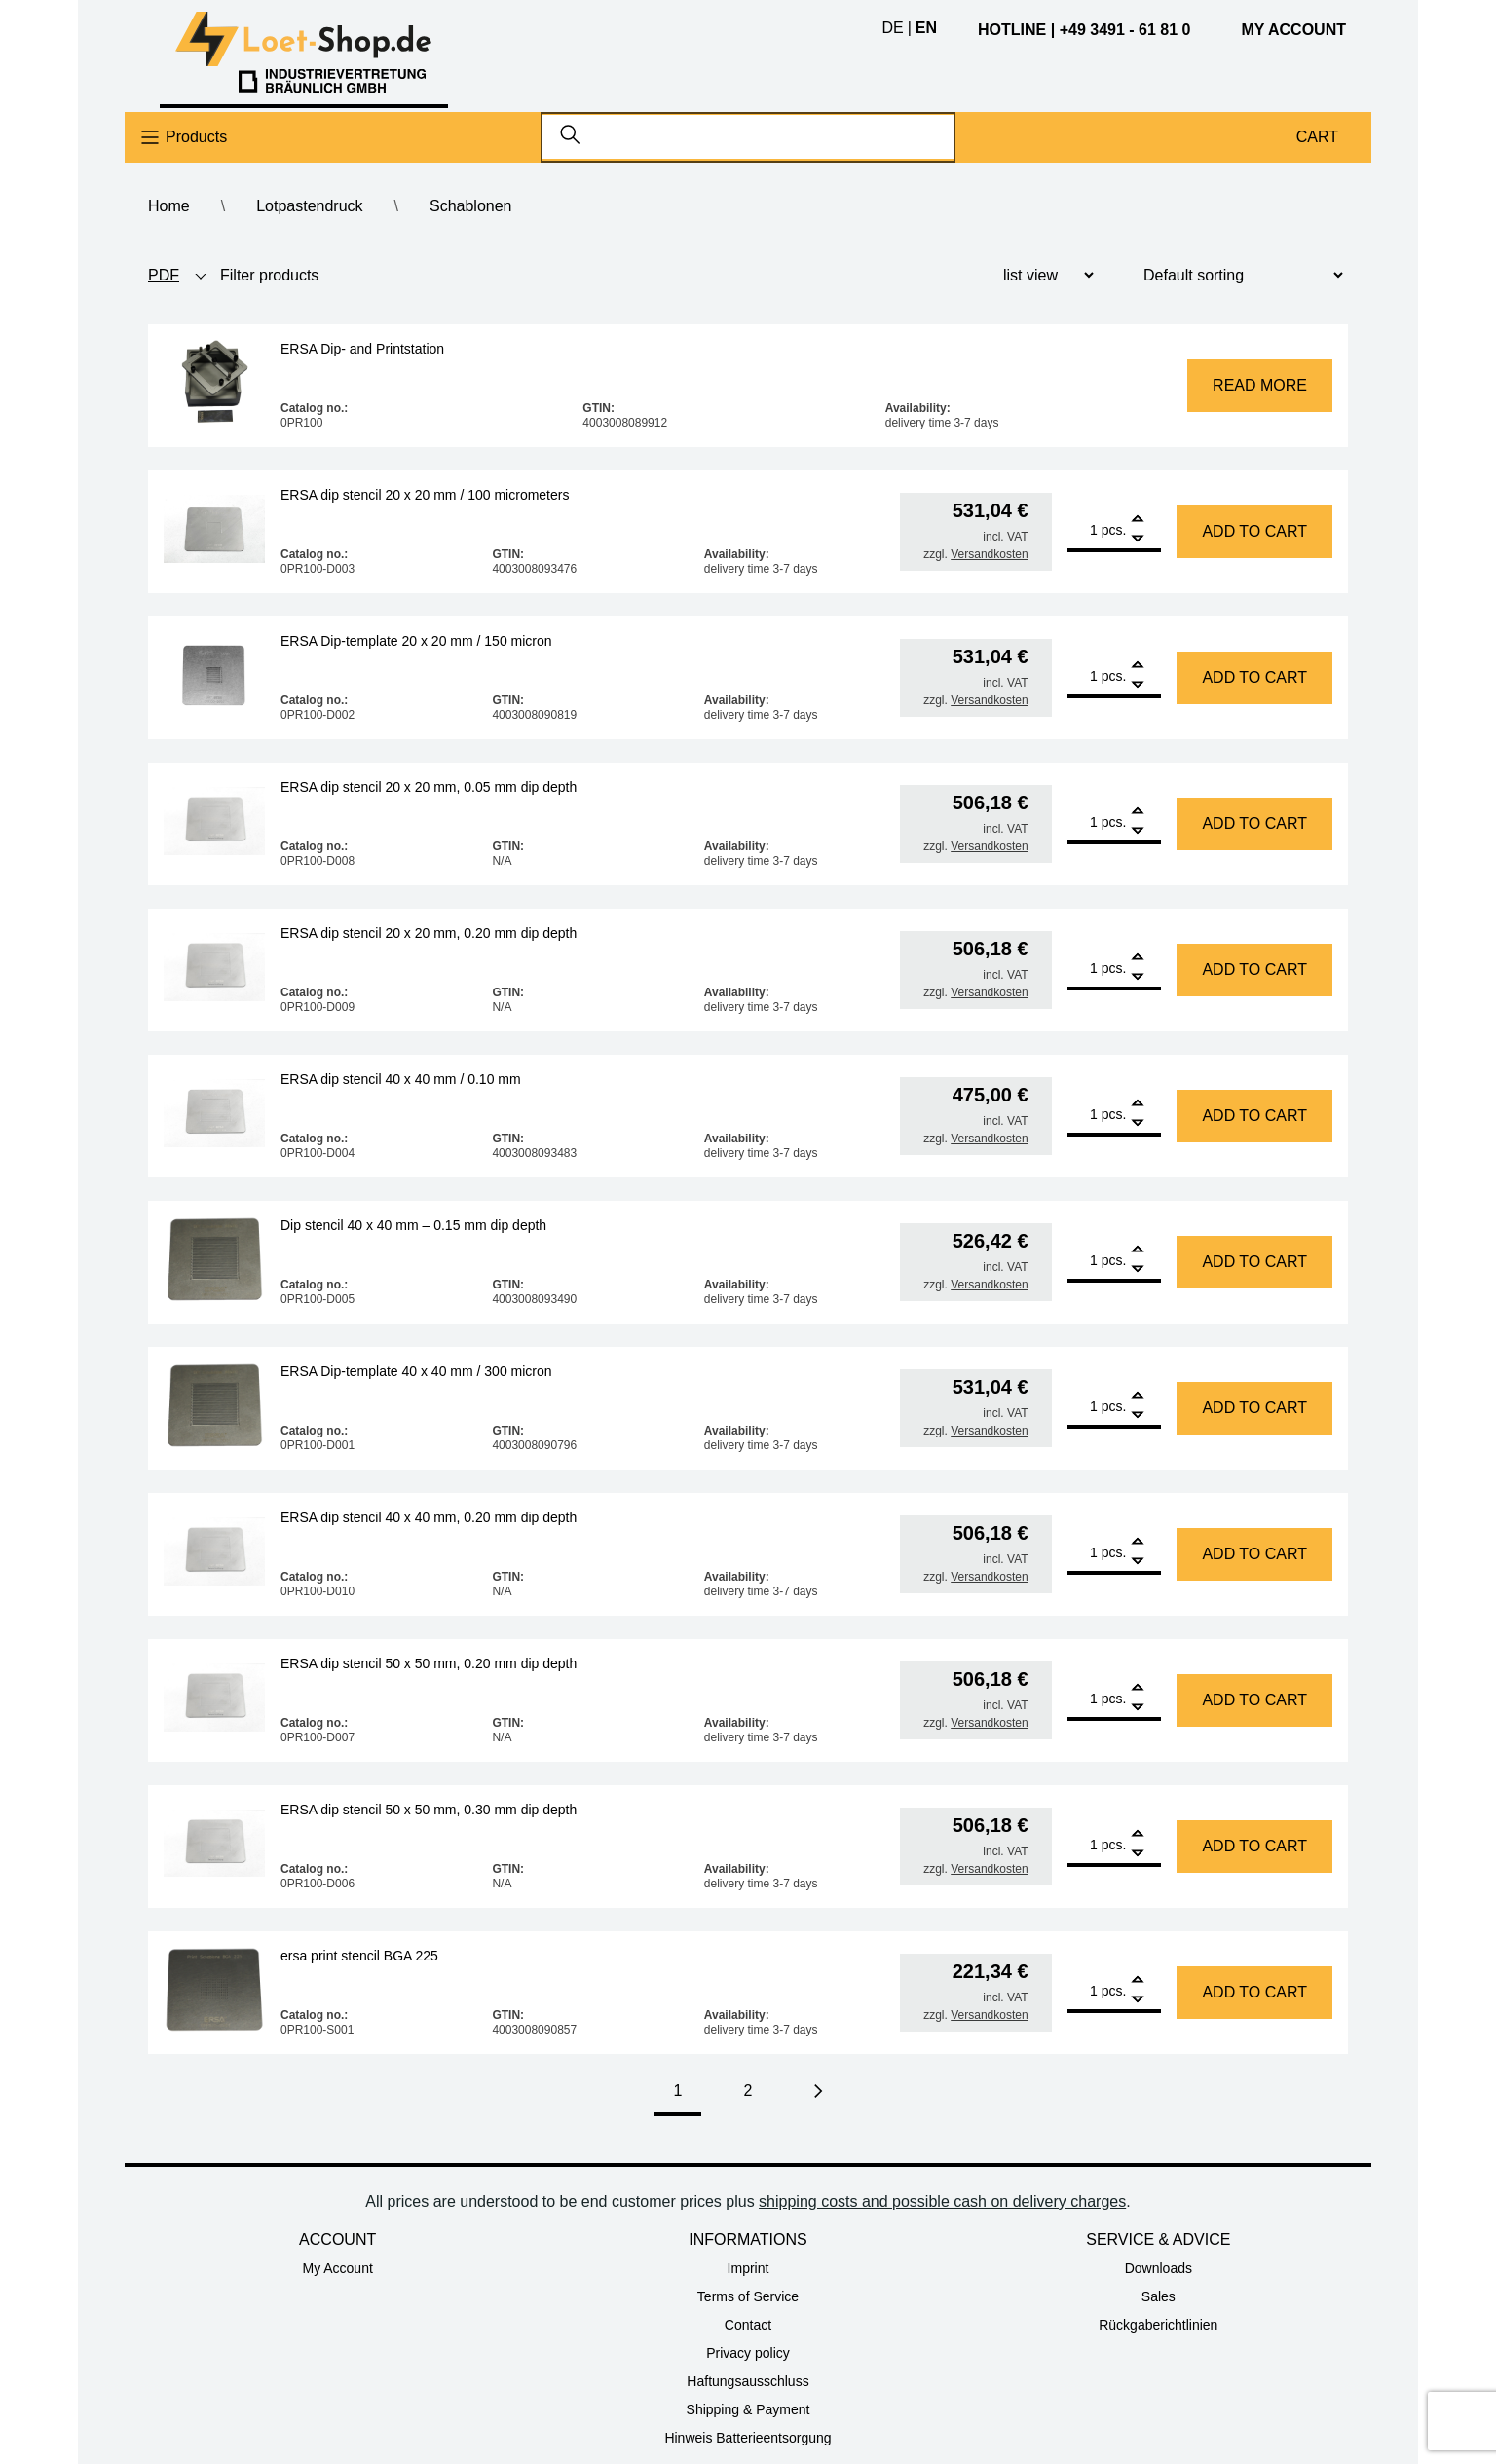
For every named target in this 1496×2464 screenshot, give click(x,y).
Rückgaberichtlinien (1158, 2325)
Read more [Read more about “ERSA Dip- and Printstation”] (1260, 385)
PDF (163, 275)
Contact (748, 2325)
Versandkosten (989, 554)
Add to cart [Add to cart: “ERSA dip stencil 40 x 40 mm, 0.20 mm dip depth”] (1254, 1554)
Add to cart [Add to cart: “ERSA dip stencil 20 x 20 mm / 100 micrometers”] (1254, 531)
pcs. (1114, 530)
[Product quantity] (1082, 529)
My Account (337, 2268)
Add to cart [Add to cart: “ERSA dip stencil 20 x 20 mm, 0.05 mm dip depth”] (1254, 823)
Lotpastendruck (309, 206)
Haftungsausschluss (747, 2381)
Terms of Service (748, 2296)
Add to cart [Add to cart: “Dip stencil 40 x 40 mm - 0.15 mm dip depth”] (1254, 1261)
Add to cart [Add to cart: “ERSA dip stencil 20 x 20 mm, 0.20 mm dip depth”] (1254, 969)
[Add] (1137, 520)
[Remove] (1137, 539)
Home (169, 206)
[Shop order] (1235, 275)
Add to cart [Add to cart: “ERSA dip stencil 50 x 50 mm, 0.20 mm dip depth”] (1254, 1700)
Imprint (748, 2268)
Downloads (1158, 2268)
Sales (1158, 2296)
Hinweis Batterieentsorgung (747, 2437)
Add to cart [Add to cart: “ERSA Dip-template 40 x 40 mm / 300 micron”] (1254, 1408)
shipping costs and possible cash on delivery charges (942, 2201)
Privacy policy (748, 2353)
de (892, 27)
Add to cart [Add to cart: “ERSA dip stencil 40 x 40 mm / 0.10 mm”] (1254, 1115)
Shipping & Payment (748, 2409)
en (926, 27)
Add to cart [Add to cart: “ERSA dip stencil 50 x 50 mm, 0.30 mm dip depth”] (1254, 1846)
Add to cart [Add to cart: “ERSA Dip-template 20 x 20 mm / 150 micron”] (1254, 677)
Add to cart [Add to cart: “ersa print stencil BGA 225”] (1254, 1992)
